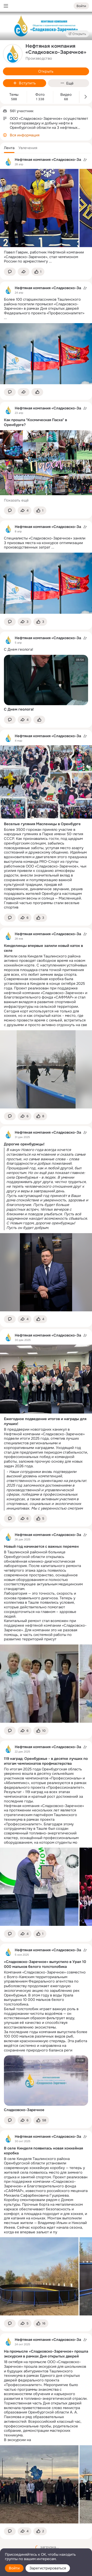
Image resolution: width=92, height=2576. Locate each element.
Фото (40, 94)
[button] (9, 148)
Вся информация (24, 135)
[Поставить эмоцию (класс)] (37, 272)
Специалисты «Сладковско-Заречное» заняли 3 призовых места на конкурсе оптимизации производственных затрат (44, 543)
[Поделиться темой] (23, 272)
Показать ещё (16, 500)
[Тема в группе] (46, 822)
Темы (13, 94)
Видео (66, 94)
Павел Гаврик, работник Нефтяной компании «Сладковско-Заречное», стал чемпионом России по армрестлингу (44, 257)
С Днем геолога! (18, 649)
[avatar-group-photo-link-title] (13, 54)
